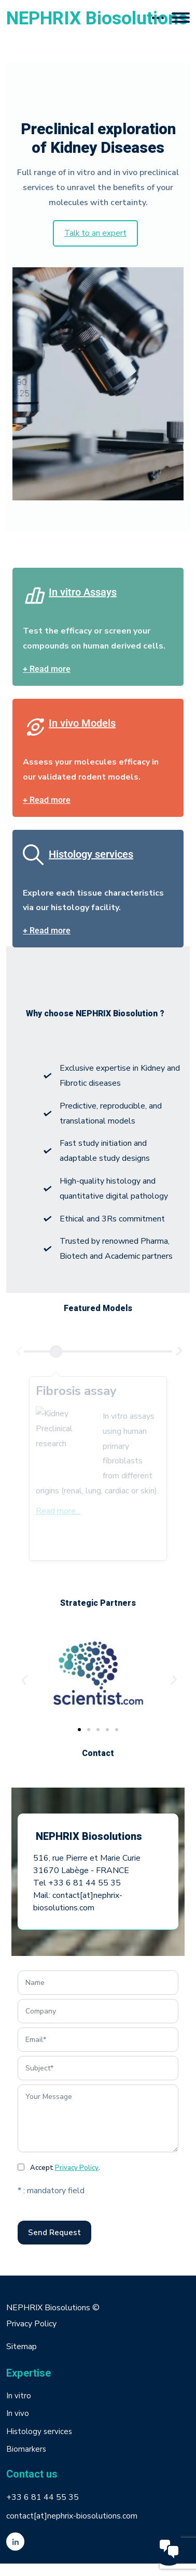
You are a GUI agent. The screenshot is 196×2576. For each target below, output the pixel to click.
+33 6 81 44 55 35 (42, 2497)
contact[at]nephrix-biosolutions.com (71, 2516)
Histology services (91, 854)
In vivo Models (82, 723)
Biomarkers (26, 2449)
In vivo (17, 2413)
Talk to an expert (95, 233)
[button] (23, 1679)
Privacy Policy (77, 2167)
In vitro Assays (83, 592)
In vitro (18, 2396)
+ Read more (47, 669)
